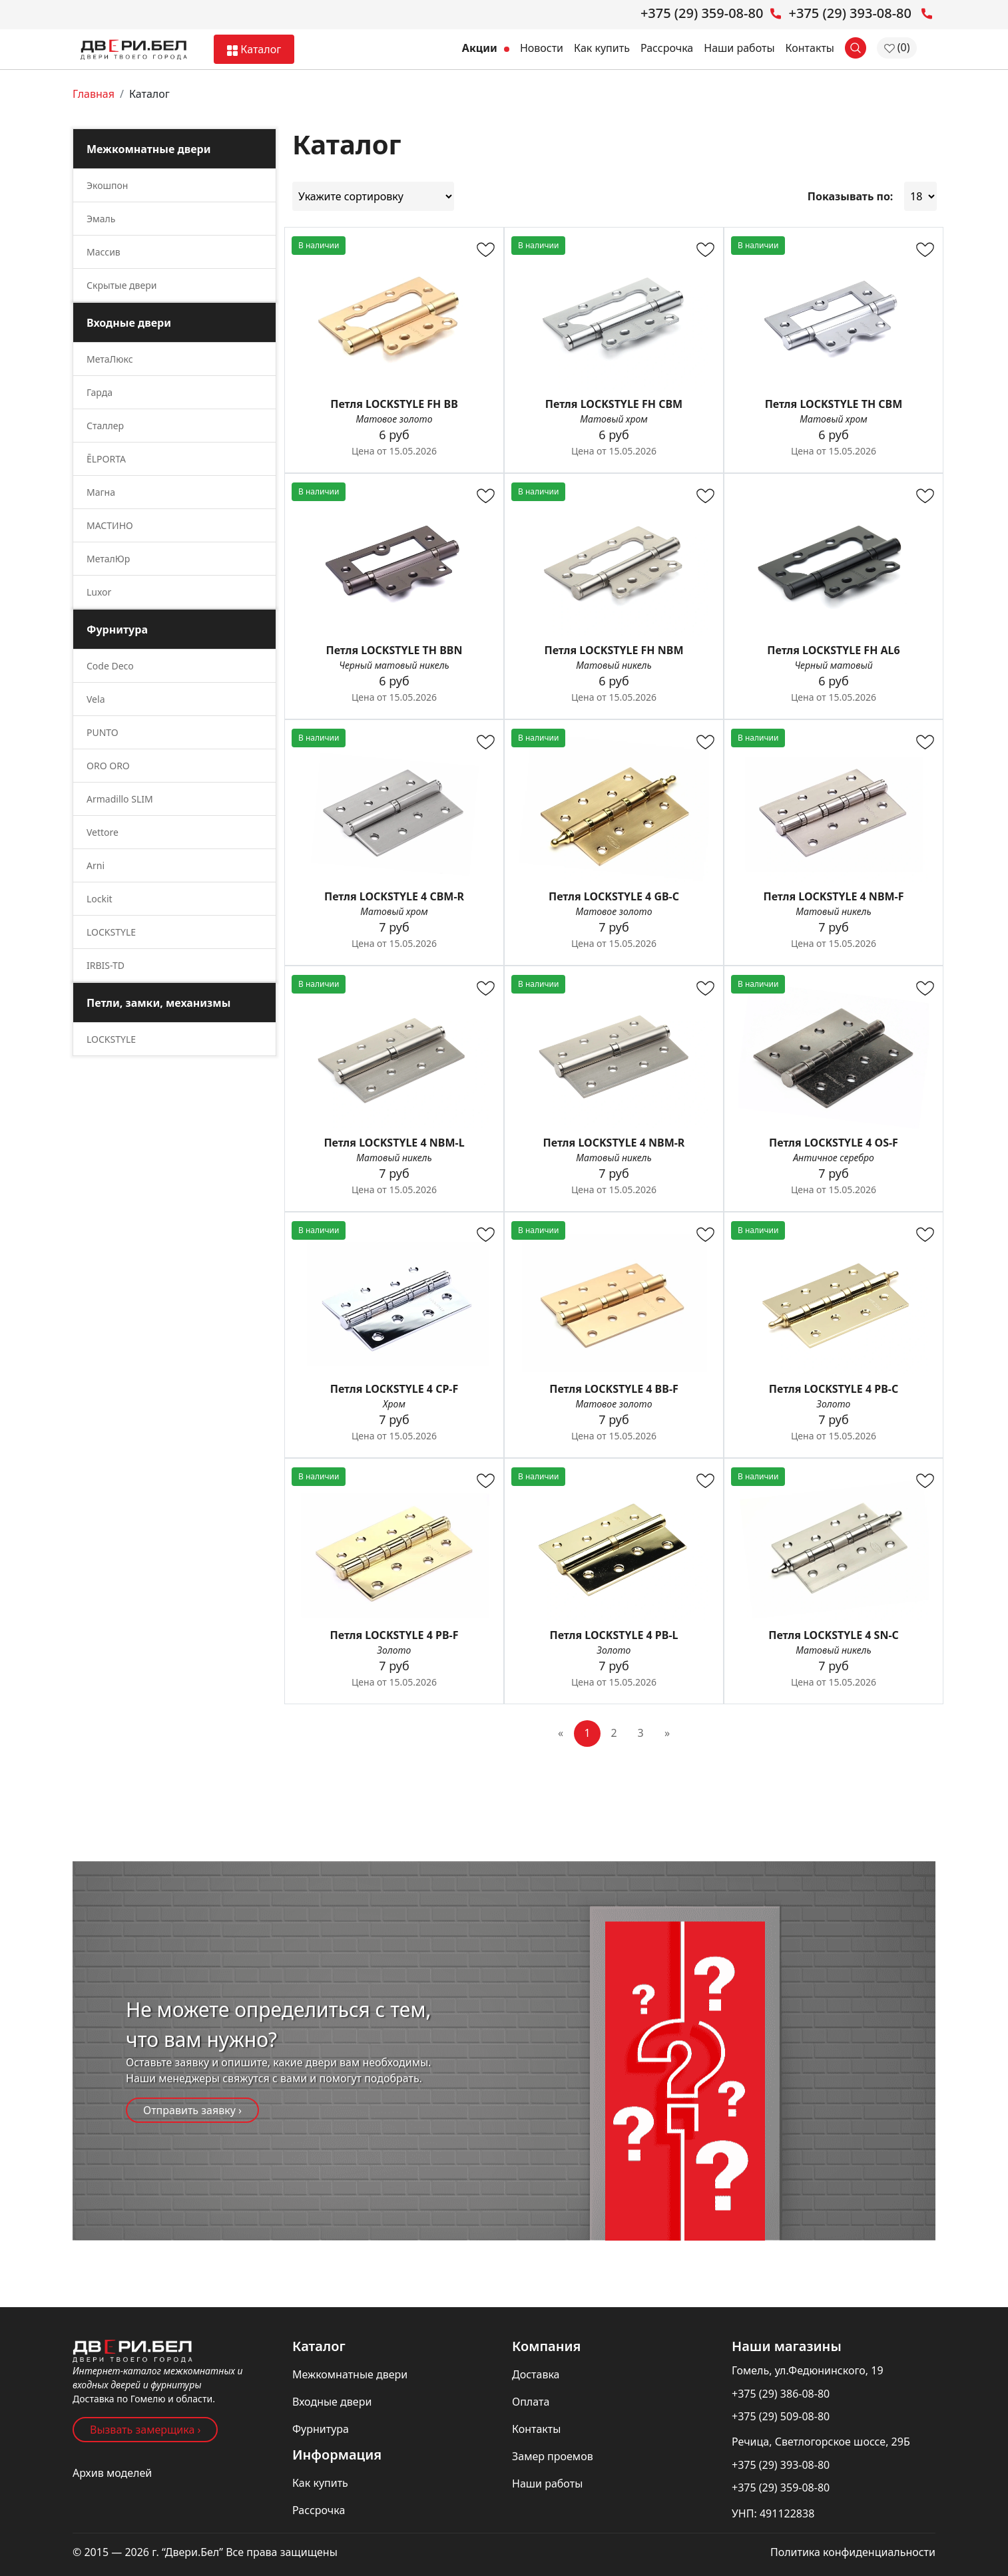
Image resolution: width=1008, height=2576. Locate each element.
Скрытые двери (121, 285)
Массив (104, 252)
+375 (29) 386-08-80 (781, 2393)
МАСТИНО (110, 525)
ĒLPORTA (106, 459)
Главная (94, 94)
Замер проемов (552, 2456)
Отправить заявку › (192, 2110)
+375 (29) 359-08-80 (781, 2487)
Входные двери (332, 2401)
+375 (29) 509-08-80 (781, 2416)
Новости (541, 48)
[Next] (667, 1733)
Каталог (254, 49)
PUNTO (103, 732)
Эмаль (101, 218)
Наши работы (739, 48)
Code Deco (110, 665)
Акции (485, 48)
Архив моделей (112, 2473)
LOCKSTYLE (111, 932)
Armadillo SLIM (120, 799)
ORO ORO (108, 765)
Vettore (103, 832)
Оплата (530, 2401)
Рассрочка (666, 48)
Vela (96, 699)
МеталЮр (108, 558)
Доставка (536, 2374)
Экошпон (107, 185)
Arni (96, 865)
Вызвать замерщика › (145, 2429)
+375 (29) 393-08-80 (781, 2465)
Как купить (602, 48)
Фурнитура (320, 2429)
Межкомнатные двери (349, 2374)
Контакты (810, 48)
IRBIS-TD (106, 965)
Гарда (100, 392)
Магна (101, 492)
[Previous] (560, 1733)
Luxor (99, 592)
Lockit (100, 898)
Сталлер (105, 425)
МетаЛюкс (110, 359)
